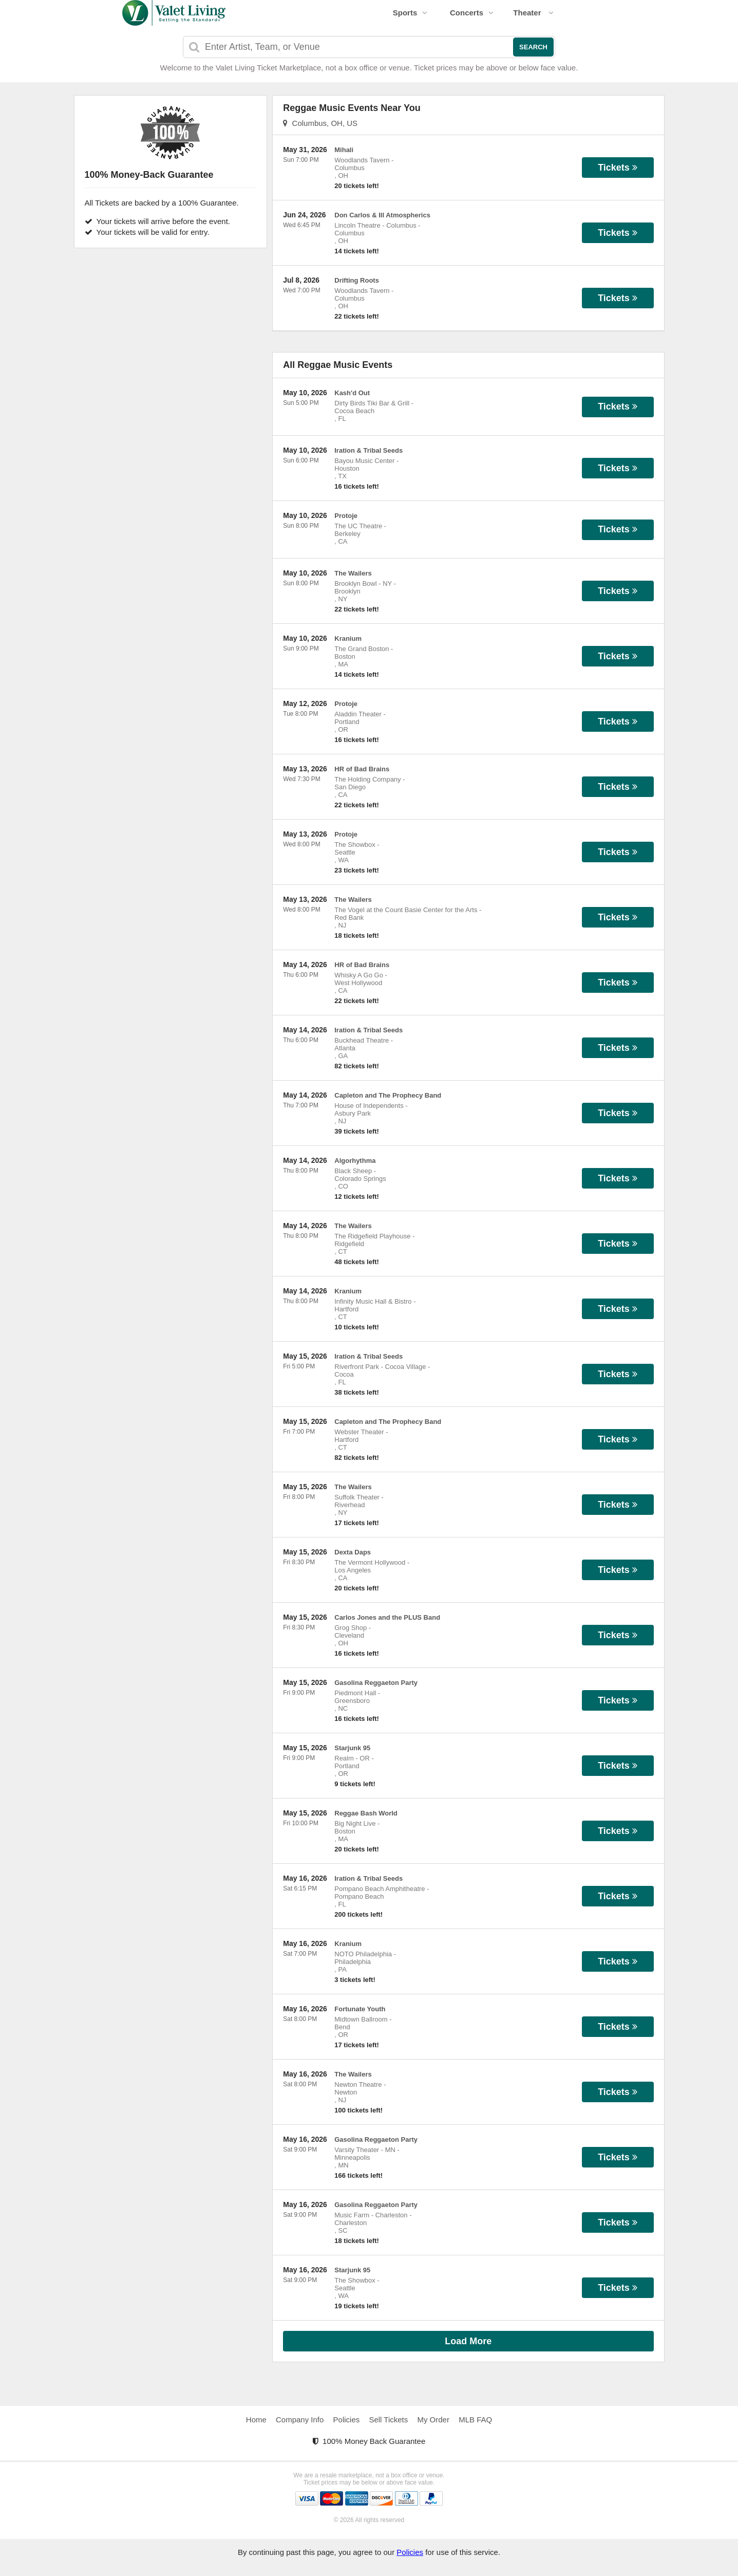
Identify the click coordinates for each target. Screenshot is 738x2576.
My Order (433, 2419)
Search (533, 47)
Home (256, 2419)
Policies (346, 2419)
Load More (468, 2341)
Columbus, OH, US (320, 123)
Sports (410, 12)
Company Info (300, 2419)
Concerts (472, 12)
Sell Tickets (388, 2419)
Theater (533, 12)
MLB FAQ (475, 2419)
